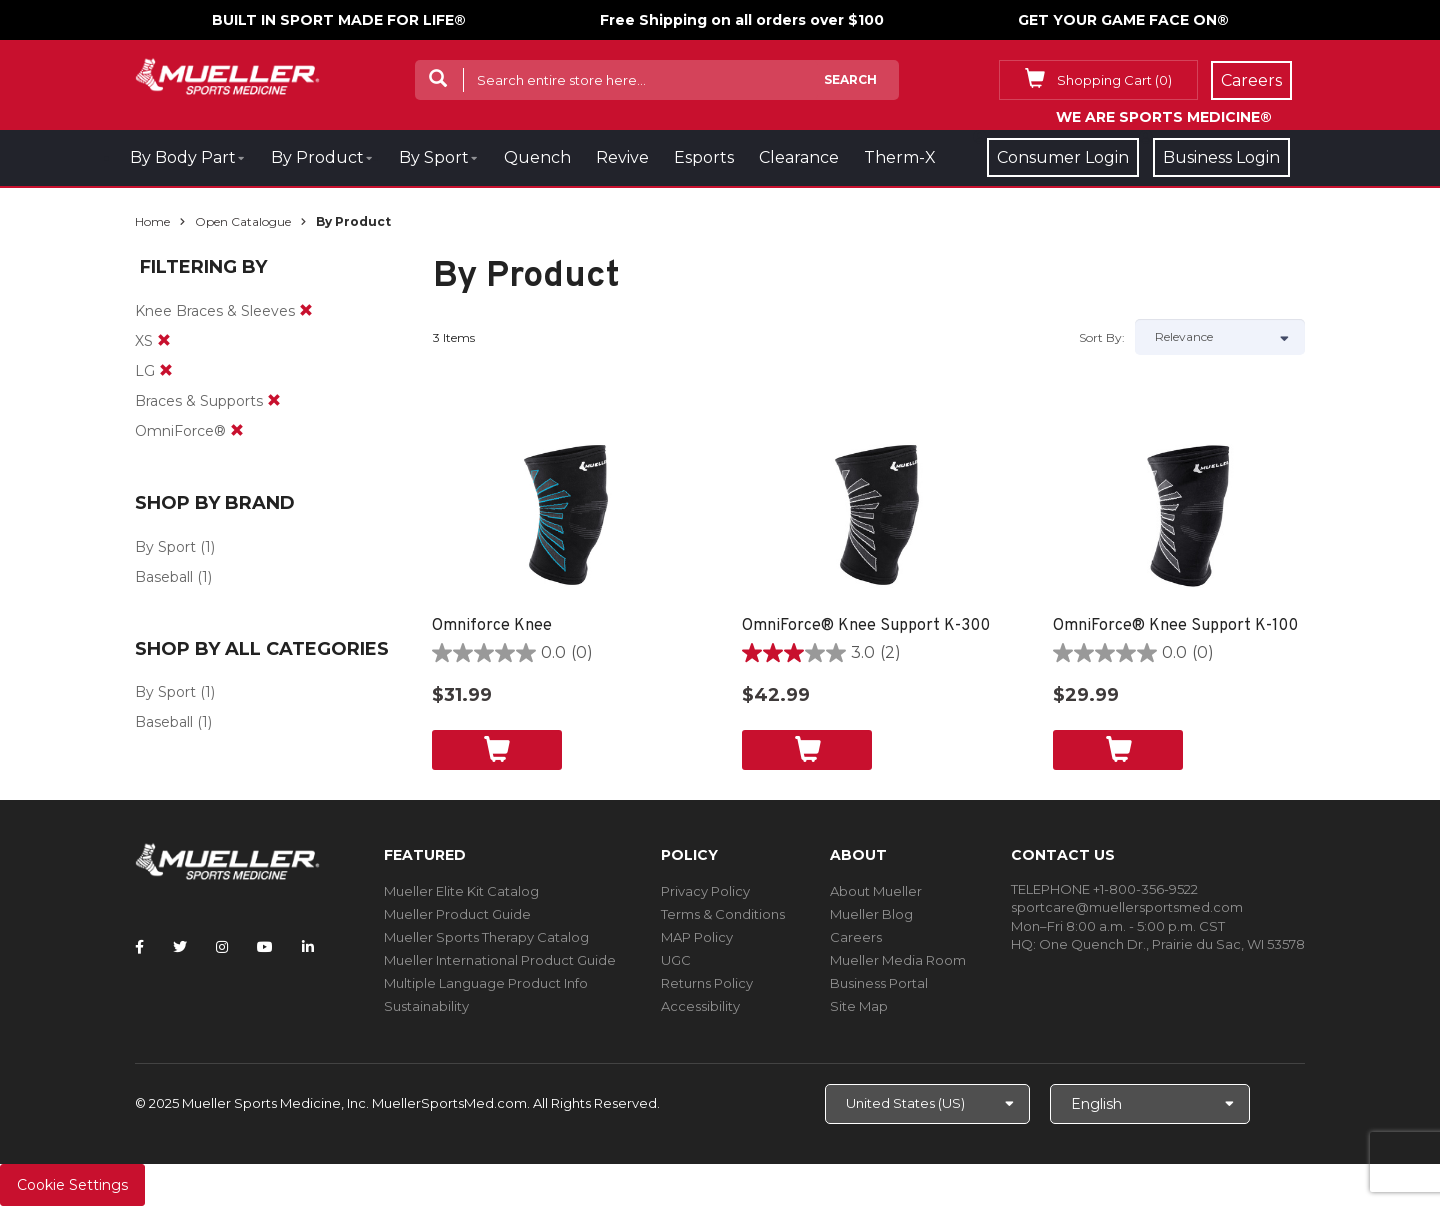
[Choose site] (927, 1104)
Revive (622, 157)
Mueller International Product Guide (500, 960)
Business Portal (879, 983)
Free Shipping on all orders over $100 (742, 20)
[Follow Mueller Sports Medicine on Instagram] (222, 947)
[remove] (306, 311)
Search (850, 79)
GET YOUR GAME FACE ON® (1123, 20)
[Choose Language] (1150, 1104)
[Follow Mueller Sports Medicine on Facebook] (139, 947)
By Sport (434, 157)
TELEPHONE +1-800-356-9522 (1104, 889)
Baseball (164, 577)
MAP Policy (697, 937)
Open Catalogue (243, 221)
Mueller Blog (871, 914)
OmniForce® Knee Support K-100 (1175, 626)
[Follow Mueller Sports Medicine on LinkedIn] (308, 947)
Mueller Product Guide (457, 914)
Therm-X (900, 157)
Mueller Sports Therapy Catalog (486, 937)
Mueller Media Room (898, 960)
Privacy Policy (705, 891)
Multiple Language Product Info (486, 983)
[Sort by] (1220, 337)
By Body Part (183, 157)
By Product (317, 157)
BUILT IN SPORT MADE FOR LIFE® (339, 20)
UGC (676, 960)
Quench (537, 157)
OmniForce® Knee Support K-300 (866, 626)
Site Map (859, 1006)
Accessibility (700, 1006)
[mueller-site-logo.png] (227, 74)
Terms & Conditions (723, 914)
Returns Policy (707, 983)
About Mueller (876, 891)
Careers (856, 937)
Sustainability (426, 1006)
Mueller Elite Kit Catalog (461, 891)
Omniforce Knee (492, 626)
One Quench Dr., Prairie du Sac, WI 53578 (1172, 944)
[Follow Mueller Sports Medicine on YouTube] (265, 947)
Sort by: (1102, 337)
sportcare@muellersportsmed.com (1127, 907)
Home (152, 221)
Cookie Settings (72, 1185)
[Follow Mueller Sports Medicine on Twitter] (180, 947)
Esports (704, 157)
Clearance (799, 157)
